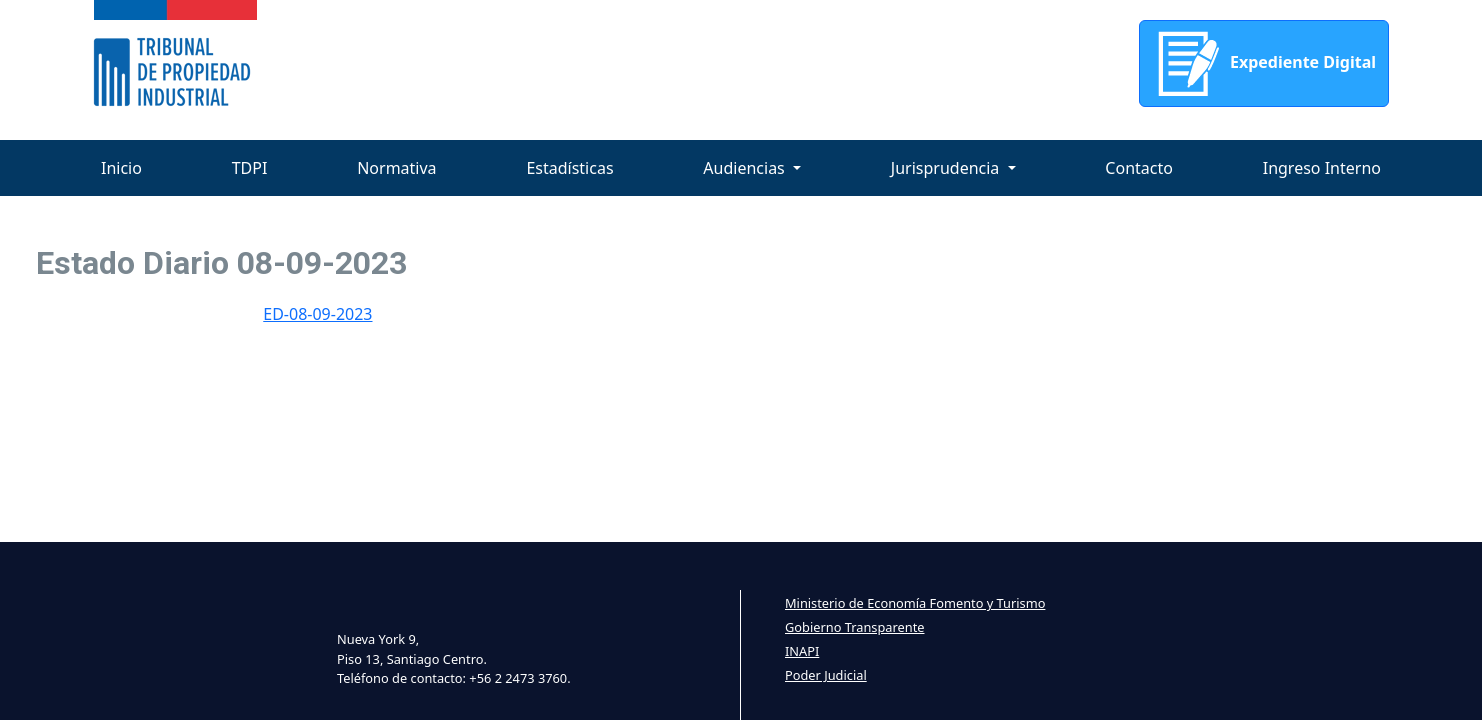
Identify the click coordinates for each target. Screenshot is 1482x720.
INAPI (802, 651)
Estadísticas (569, 168)
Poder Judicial (826, 675)
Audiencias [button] (746, 168)
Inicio (121, 168)
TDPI (250, 168)
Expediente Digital (1264, 63)
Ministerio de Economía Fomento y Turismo (915, 603)
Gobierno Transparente (854, 627)
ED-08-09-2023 (317, 314)
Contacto (1139, 168)
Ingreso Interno (1322, 168)
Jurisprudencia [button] (947, 168)
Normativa (396, 168)
